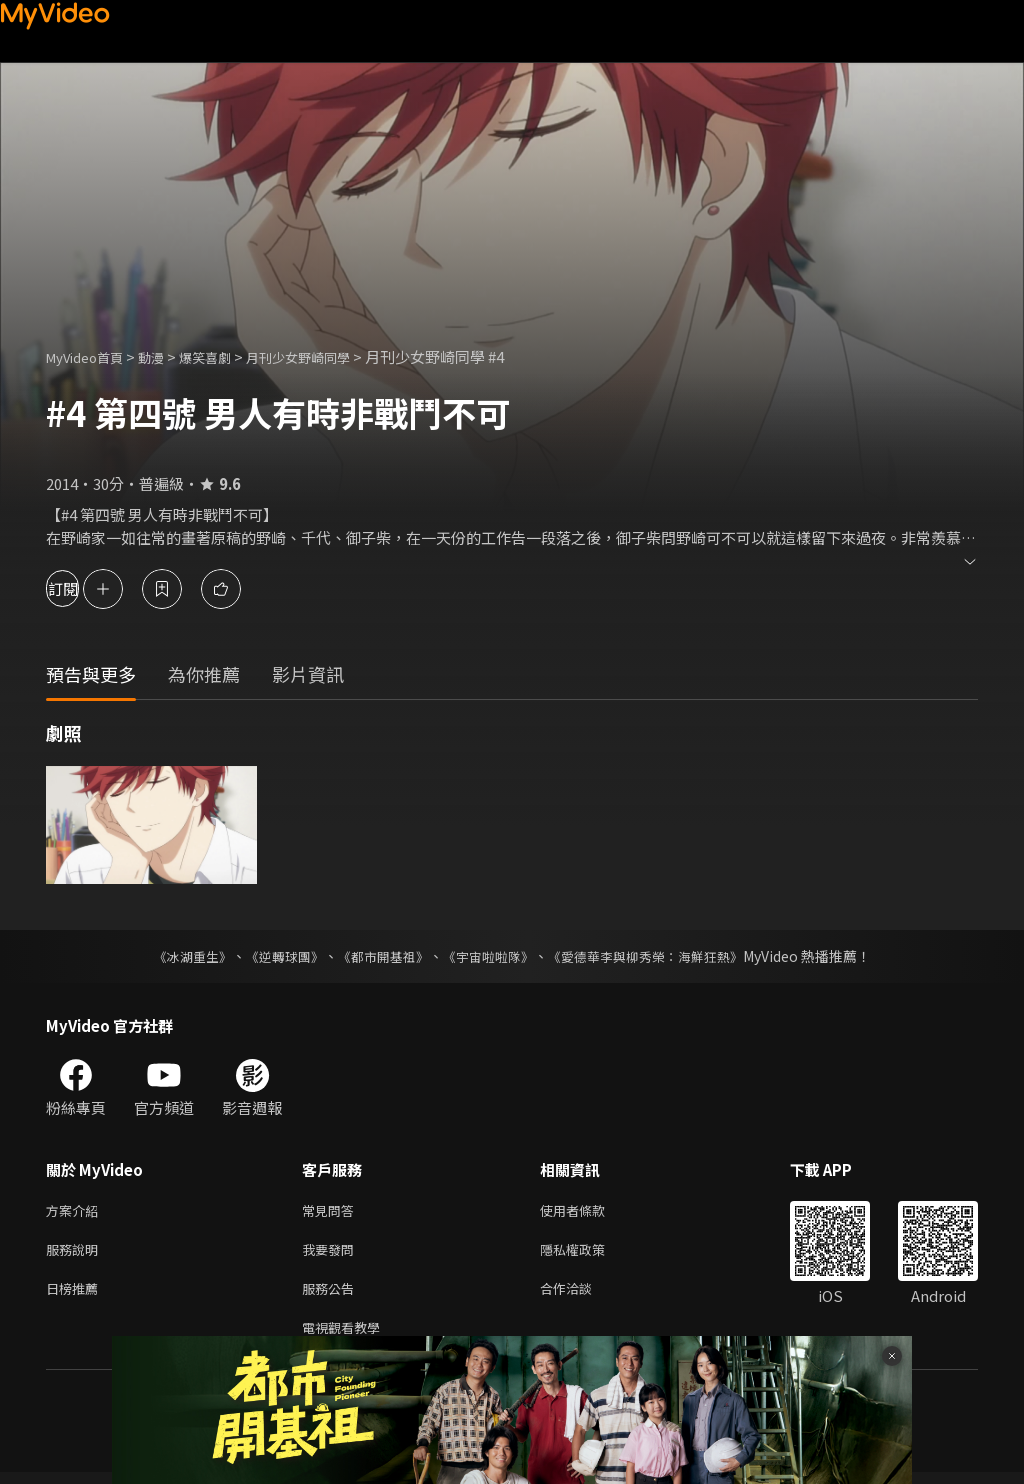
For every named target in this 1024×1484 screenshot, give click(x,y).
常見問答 (332, 1211)
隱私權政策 (589, 1253)
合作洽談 (582, 1295)
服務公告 (332, 1295)
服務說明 (76, 1253)
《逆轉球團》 (273, 956)
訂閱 (86, 588)
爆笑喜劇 (227, 356)
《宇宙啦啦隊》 (490, 956)
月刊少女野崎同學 (332, 356)
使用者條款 (589, 1211)
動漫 (167, 356)
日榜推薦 (76, 1295)
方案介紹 (76, 1211)
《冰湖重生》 (175, 956)
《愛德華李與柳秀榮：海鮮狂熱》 (658, 956)
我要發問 (332, 1253)
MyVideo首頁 (91, 356)
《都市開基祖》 (378, 956)
